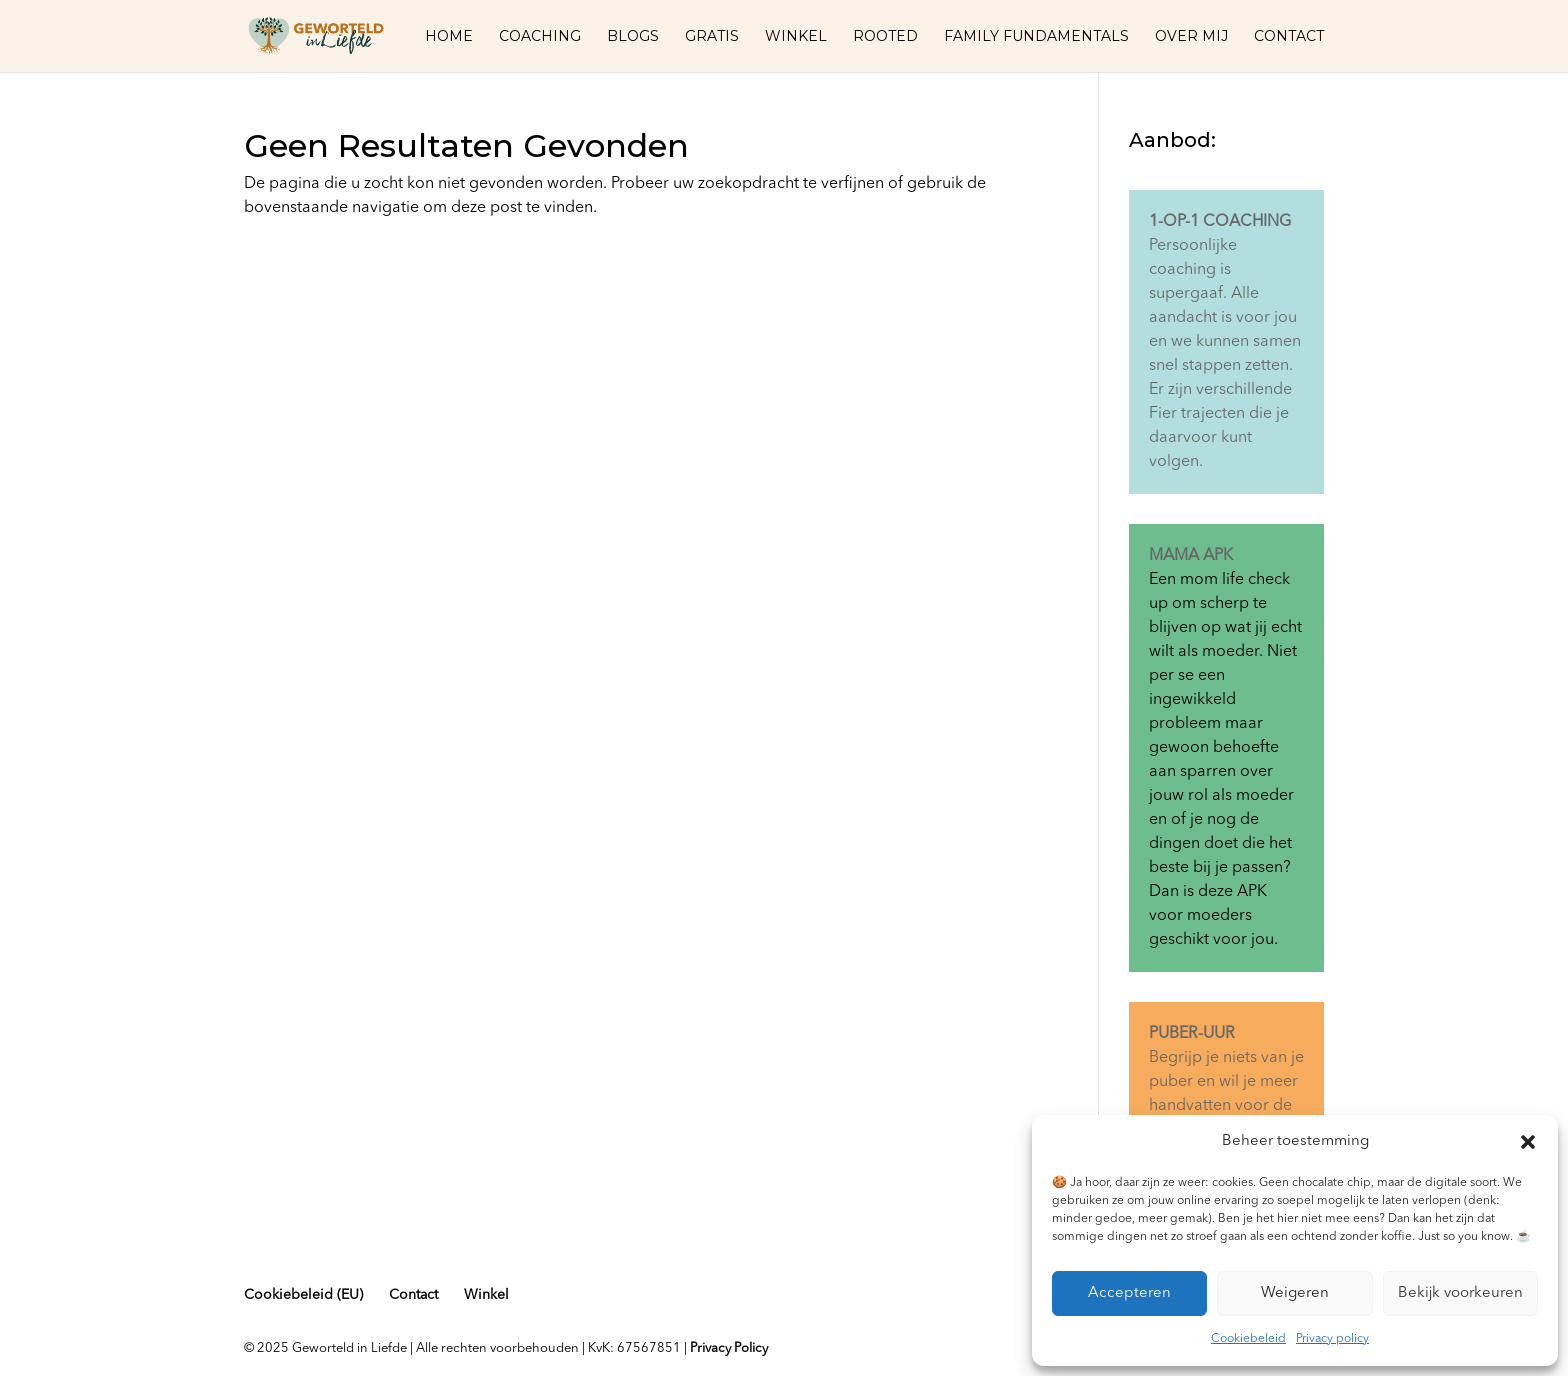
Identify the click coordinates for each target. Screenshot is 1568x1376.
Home (449, 37)
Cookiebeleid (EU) (303, 1295)
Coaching (540, 37)
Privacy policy (1332, 1339)
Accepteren (1129, 1293)
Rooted (885, 37)
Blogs (633, 37)
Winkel (796, 37)
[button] (1528, 1142)
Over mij (1191, 37)
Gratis (712, 37)
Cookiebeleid (1248, 1339)
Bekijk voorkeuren (1460, 1293)
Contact (1289, 37)
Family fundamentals (1036, 37)
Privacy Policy (729, 1348)
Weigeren (1295, 1293)
